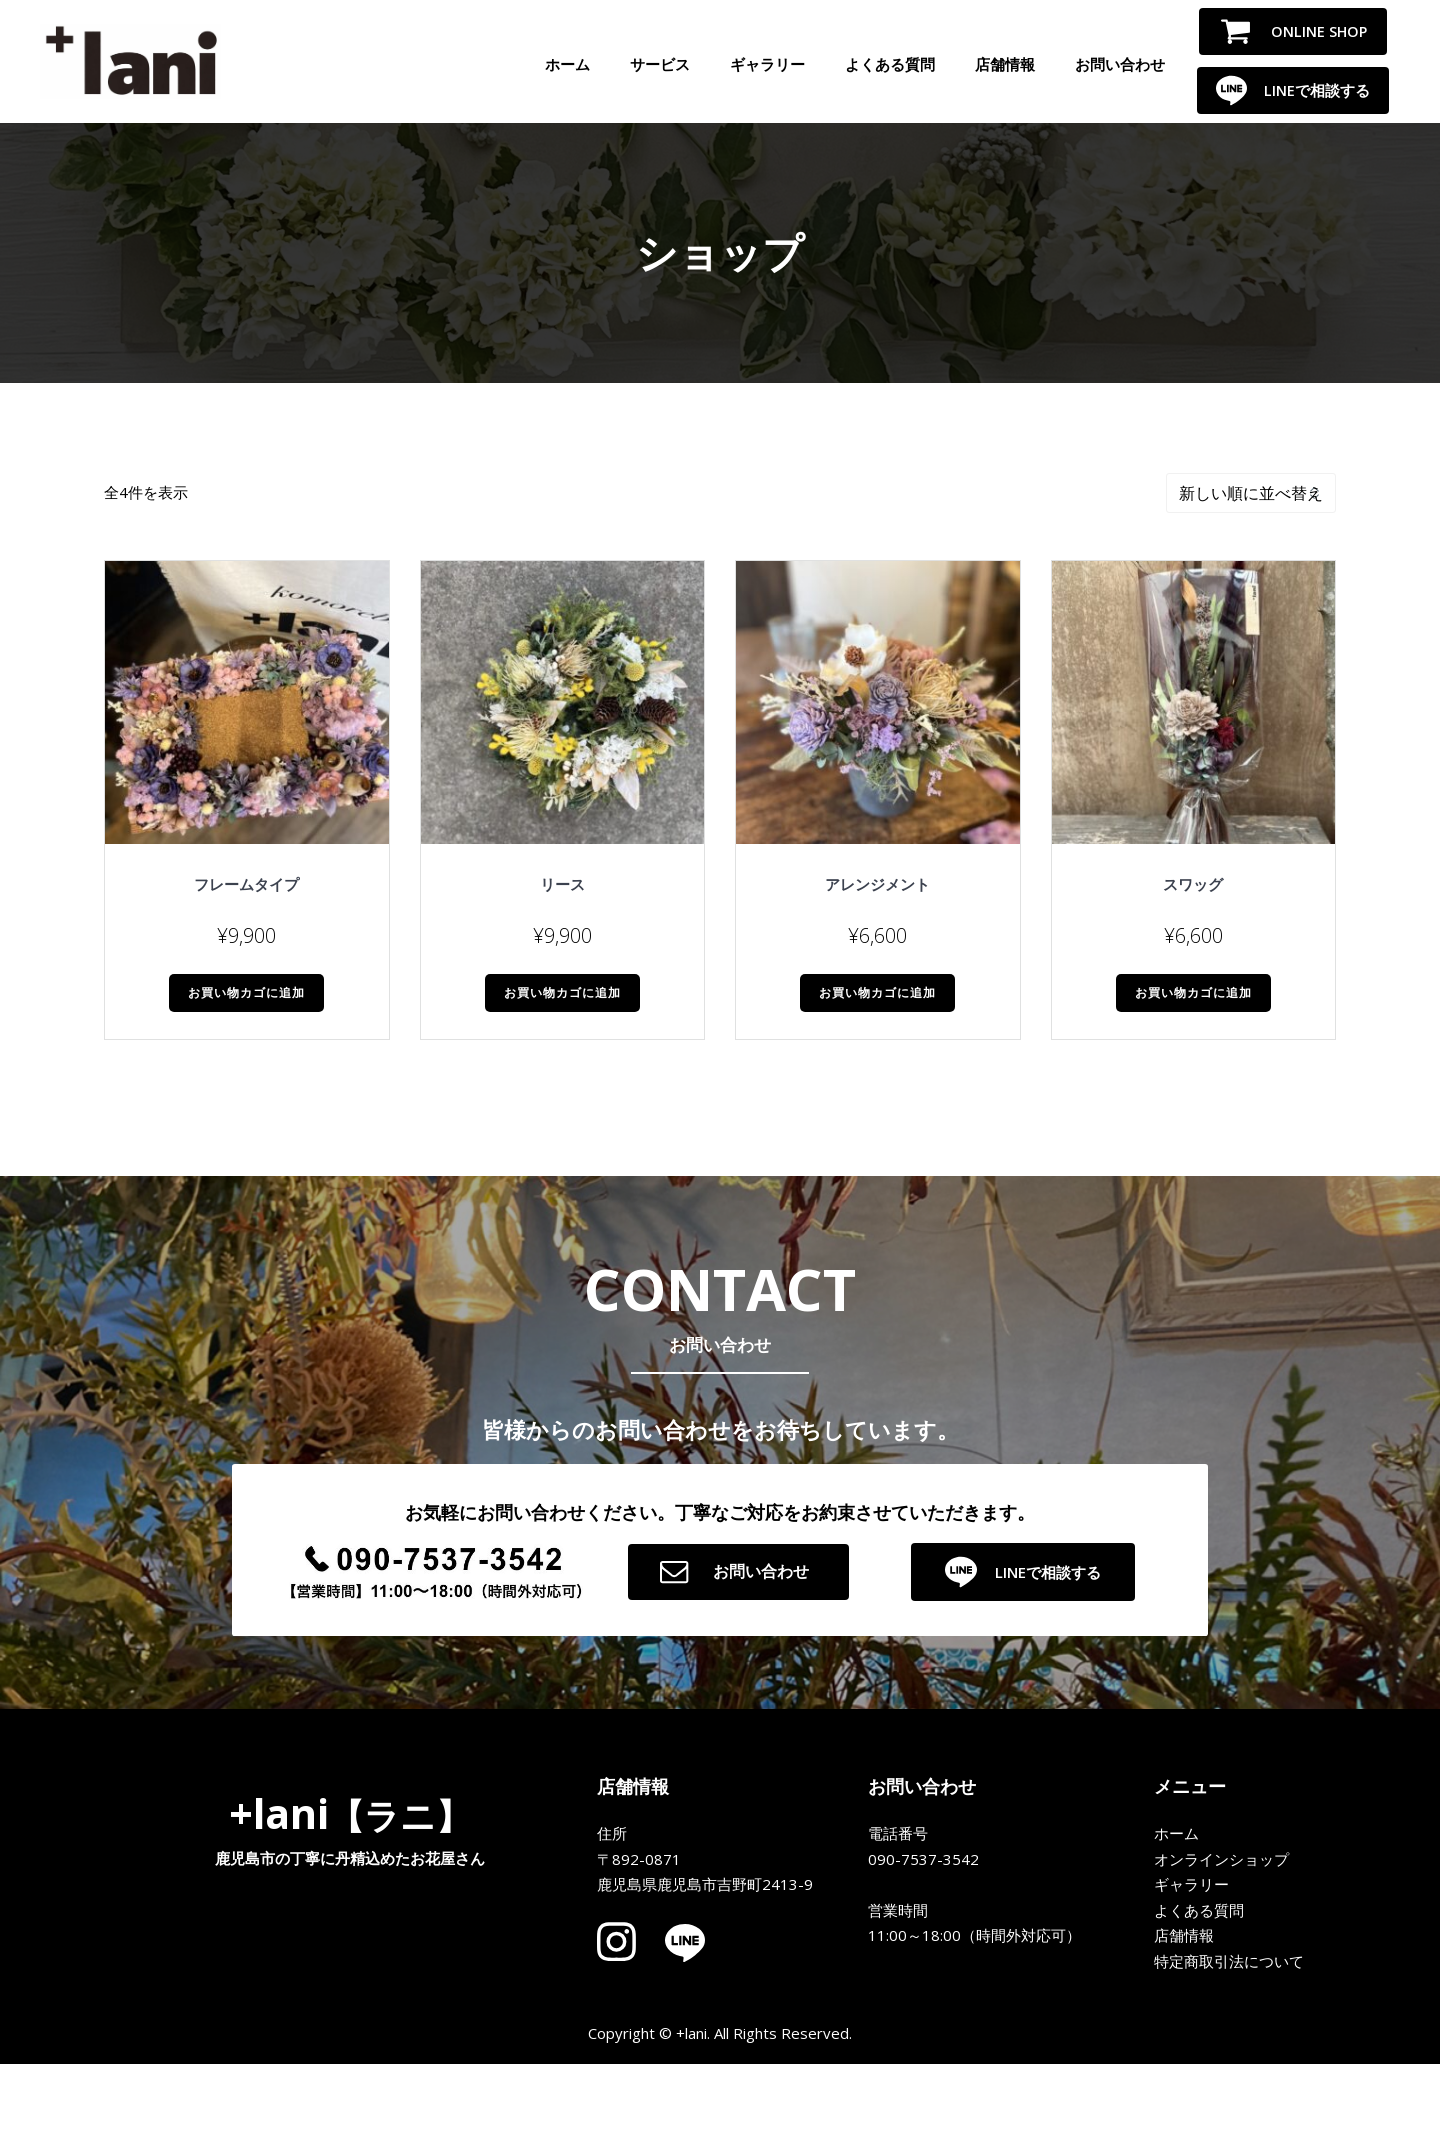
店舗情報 (1001, 66)
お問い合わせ (1116, 66)
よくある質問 (886, 66)
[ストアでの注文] (1251, 518)
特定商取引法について (1229, 2026)
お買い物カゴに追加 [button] (246, 1017)
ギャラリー (763, 66)
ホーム (563, 66)
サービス (656, 66)
